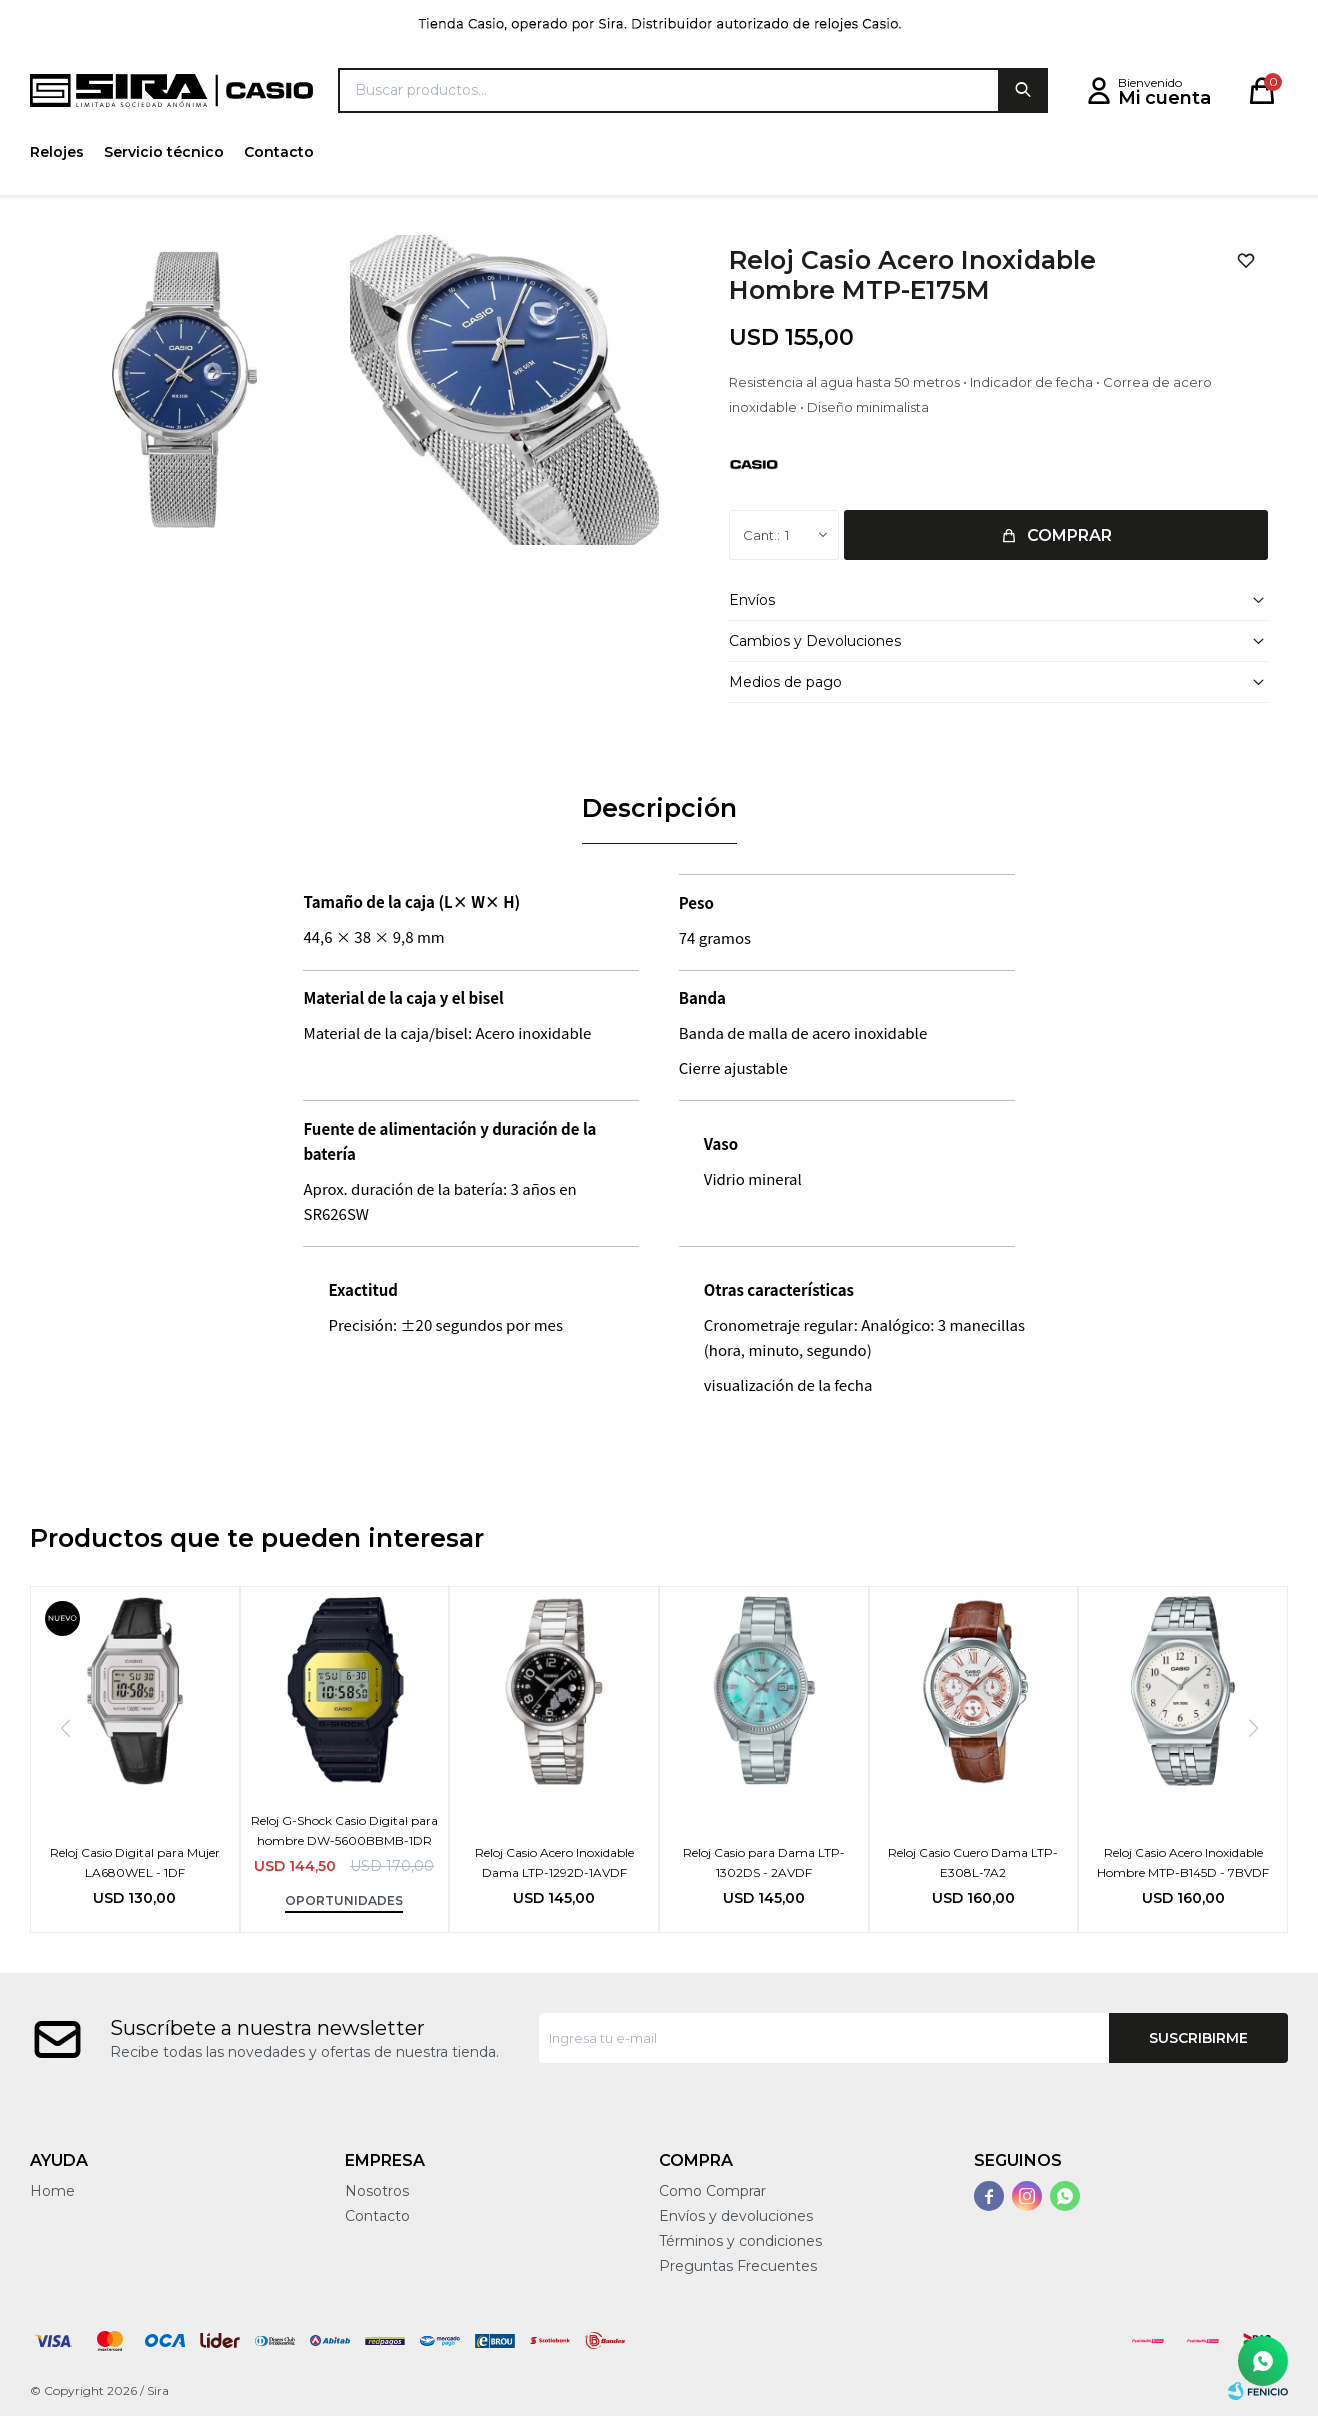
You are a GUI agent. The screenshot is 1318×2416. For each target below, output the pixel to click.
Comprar (1069, 535)
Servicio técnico (164, 152)
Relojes (57, 152)
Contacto (279, 152)
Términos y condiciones (740, 2241)
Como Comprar (712, 2191)
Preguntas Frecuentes (738, 2266)
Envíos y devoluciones (736, 2216)
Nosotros (377, 2191)
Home (52, 2191)
